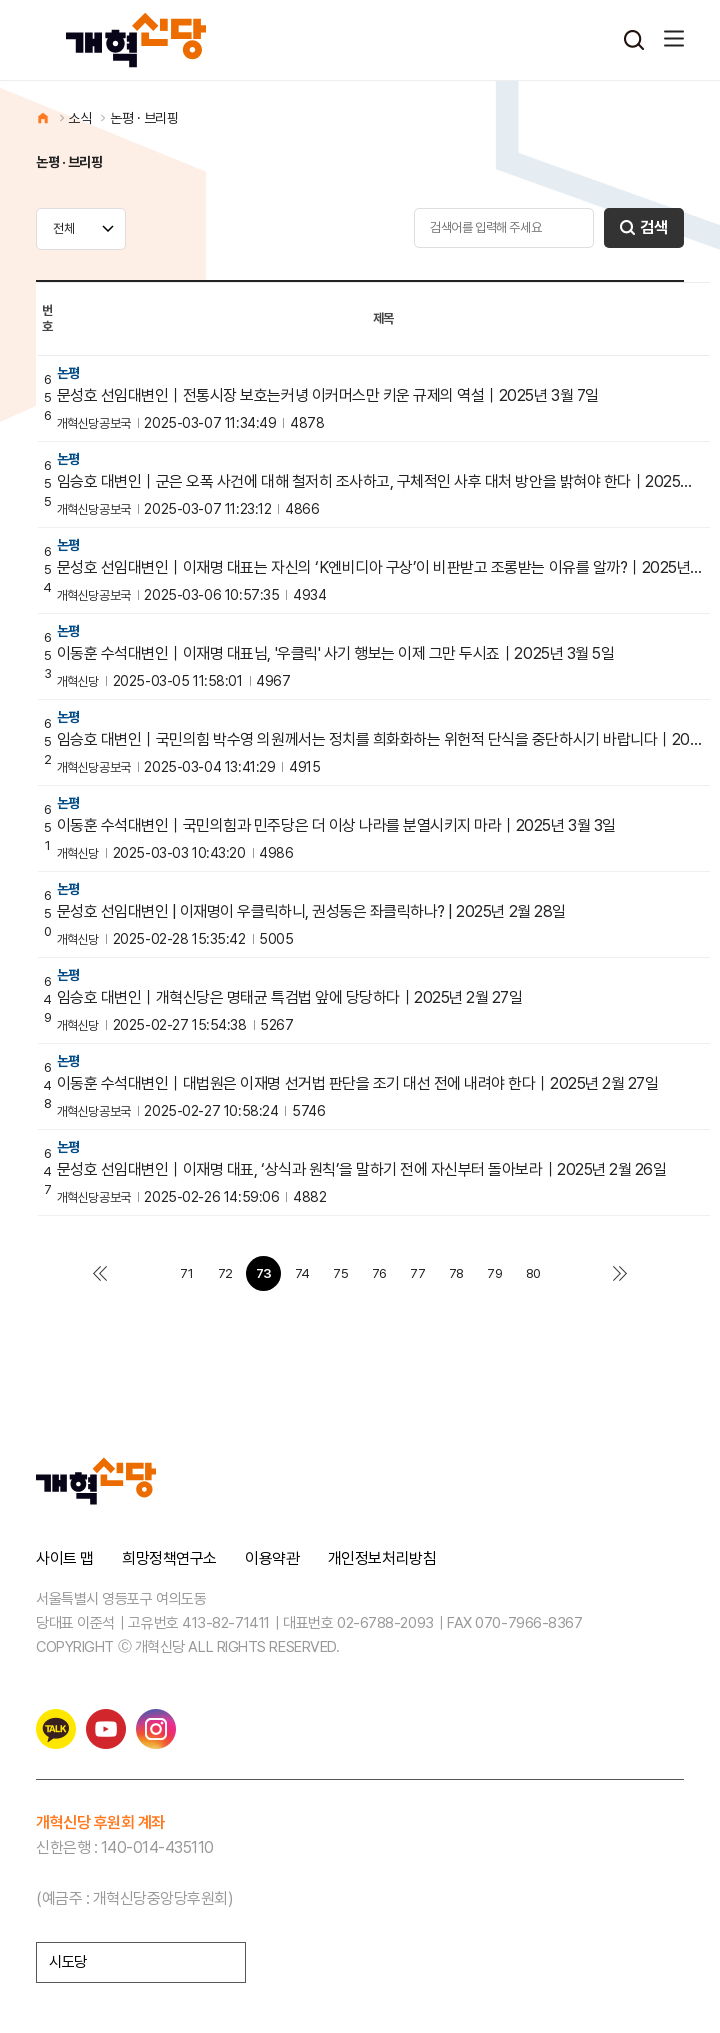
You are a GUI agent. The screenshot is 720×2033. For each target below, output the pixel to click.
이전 (148, 1273)
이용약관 (272, 1559)
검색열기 (634, 40)
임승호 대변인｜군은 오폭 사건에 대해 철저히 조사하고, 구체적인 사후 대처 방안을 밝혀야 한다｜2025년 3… (381, 482)
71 (186, 1273)
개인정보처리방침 (382, 1559)
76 (379, 1273)
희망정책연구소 (169, 1559)
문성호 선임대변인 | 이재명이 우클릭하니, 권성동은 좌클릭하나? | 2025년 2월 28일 (311, 912)
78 (456, 1273)
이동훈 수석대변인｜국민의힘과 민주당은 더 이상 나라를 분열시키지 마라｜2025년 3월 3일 (336, 826)
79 (494, 1273)
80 (533, 1273)
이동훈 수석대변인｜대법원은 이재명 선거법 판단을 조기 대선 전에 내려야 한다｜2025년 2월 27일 (358, 1084)
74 (302, 1273)
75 (340, 1273)
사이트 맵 (65, 1559)
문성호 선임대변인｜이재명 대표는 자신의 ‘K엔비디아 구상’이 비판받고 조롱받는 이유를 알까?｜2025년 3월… (381, 568)
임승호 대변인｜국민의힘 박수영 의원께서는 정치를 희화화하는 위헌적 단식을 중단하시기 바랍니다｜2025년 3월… (381, 740)
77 (417, 1273)
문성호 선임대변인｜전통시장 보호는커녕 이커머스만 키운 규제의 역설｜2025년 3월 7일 (328, 396)
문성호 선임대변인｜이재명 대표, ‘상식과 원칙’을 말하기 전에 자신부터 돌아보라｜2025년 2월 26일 (362, 1170)
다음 (571, 1273)
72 (225, 1273)
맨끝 (620, 1273)
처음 (99, 1273)
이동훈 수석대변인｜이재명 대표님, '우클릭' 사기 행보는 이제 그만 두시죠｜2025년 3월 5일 (336, 654)
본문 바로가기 (0, 0)
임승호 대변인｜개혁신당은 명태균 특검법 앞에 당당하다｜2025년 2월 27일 (290, 998)
